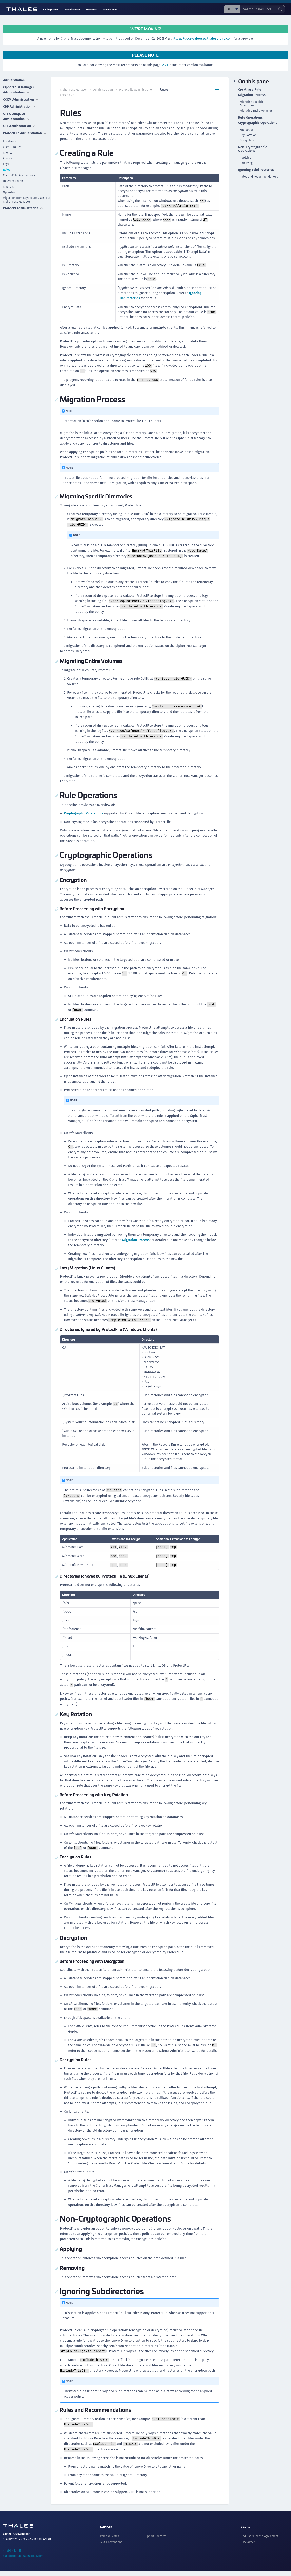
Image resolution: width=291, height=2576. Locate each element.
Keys (6, 168)
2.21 (165, 65)
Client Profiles (12, 151)
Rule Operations (250, 117)
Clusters (8, 190)
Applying (245, 157)
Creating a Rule (249, 89)
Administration (14, 79)
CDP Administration (20, 105)
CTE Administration (20, 124)
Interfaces (9, 145)
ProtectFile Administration (16, 134)
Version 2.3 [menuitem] (67, 95)
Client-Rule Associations (19, 179)
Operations (10, 196)
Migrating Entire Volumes (256, 111)
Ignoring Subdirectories (256, 170)
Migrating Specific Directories (251, 103)
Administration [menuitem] (72, 9)
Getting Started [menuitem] (51, 9)
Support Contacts (155, 2541)
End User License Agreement (259, 2541)
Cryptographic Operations (83, 818)
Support (107, 2531)
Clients (7, 156)
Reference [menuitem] (91, 9)
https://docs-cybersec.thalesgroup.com (202, 38)
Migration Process (136, 1244)
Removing (246, 163)
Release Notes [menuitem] (110, 9)
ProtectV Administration (23, 211)
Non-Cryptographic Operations (252, 149)
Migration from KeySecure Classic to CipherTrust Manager (27, 203)
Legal (245, 2531)
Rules (7, 173)
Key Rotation (248, 135)
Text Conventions (111, 2547)
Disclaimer (248, 2547)
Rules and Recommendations (259, 176)
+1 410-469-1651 (13, 2555)
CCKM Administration (21, 99)
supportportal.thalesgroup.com (23, 2560)
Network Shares (13, 185)
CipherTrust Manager (73, 90)
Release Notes (109, 2541)
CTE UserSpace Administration (16, 115)
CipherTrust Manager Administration (18, 89)
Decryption (247, 140)
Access (7, 162)
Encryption (247, 130)
